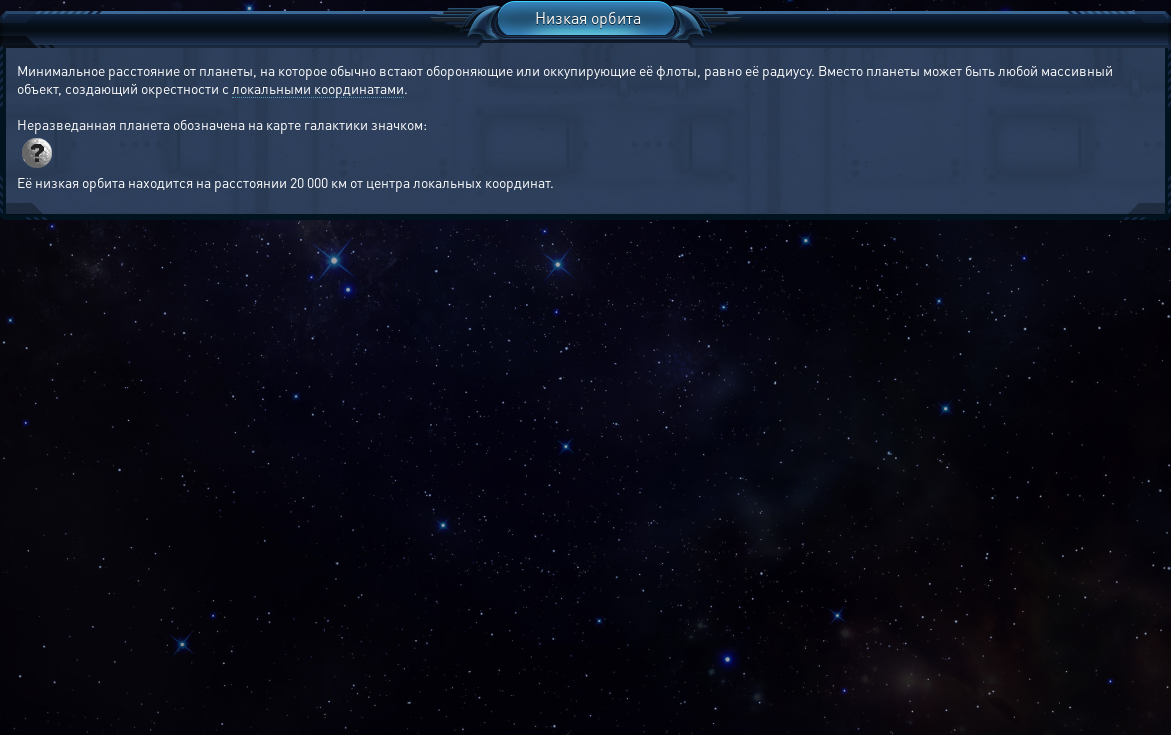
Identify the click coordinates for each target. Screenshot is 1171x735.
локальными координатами (318, 88)
